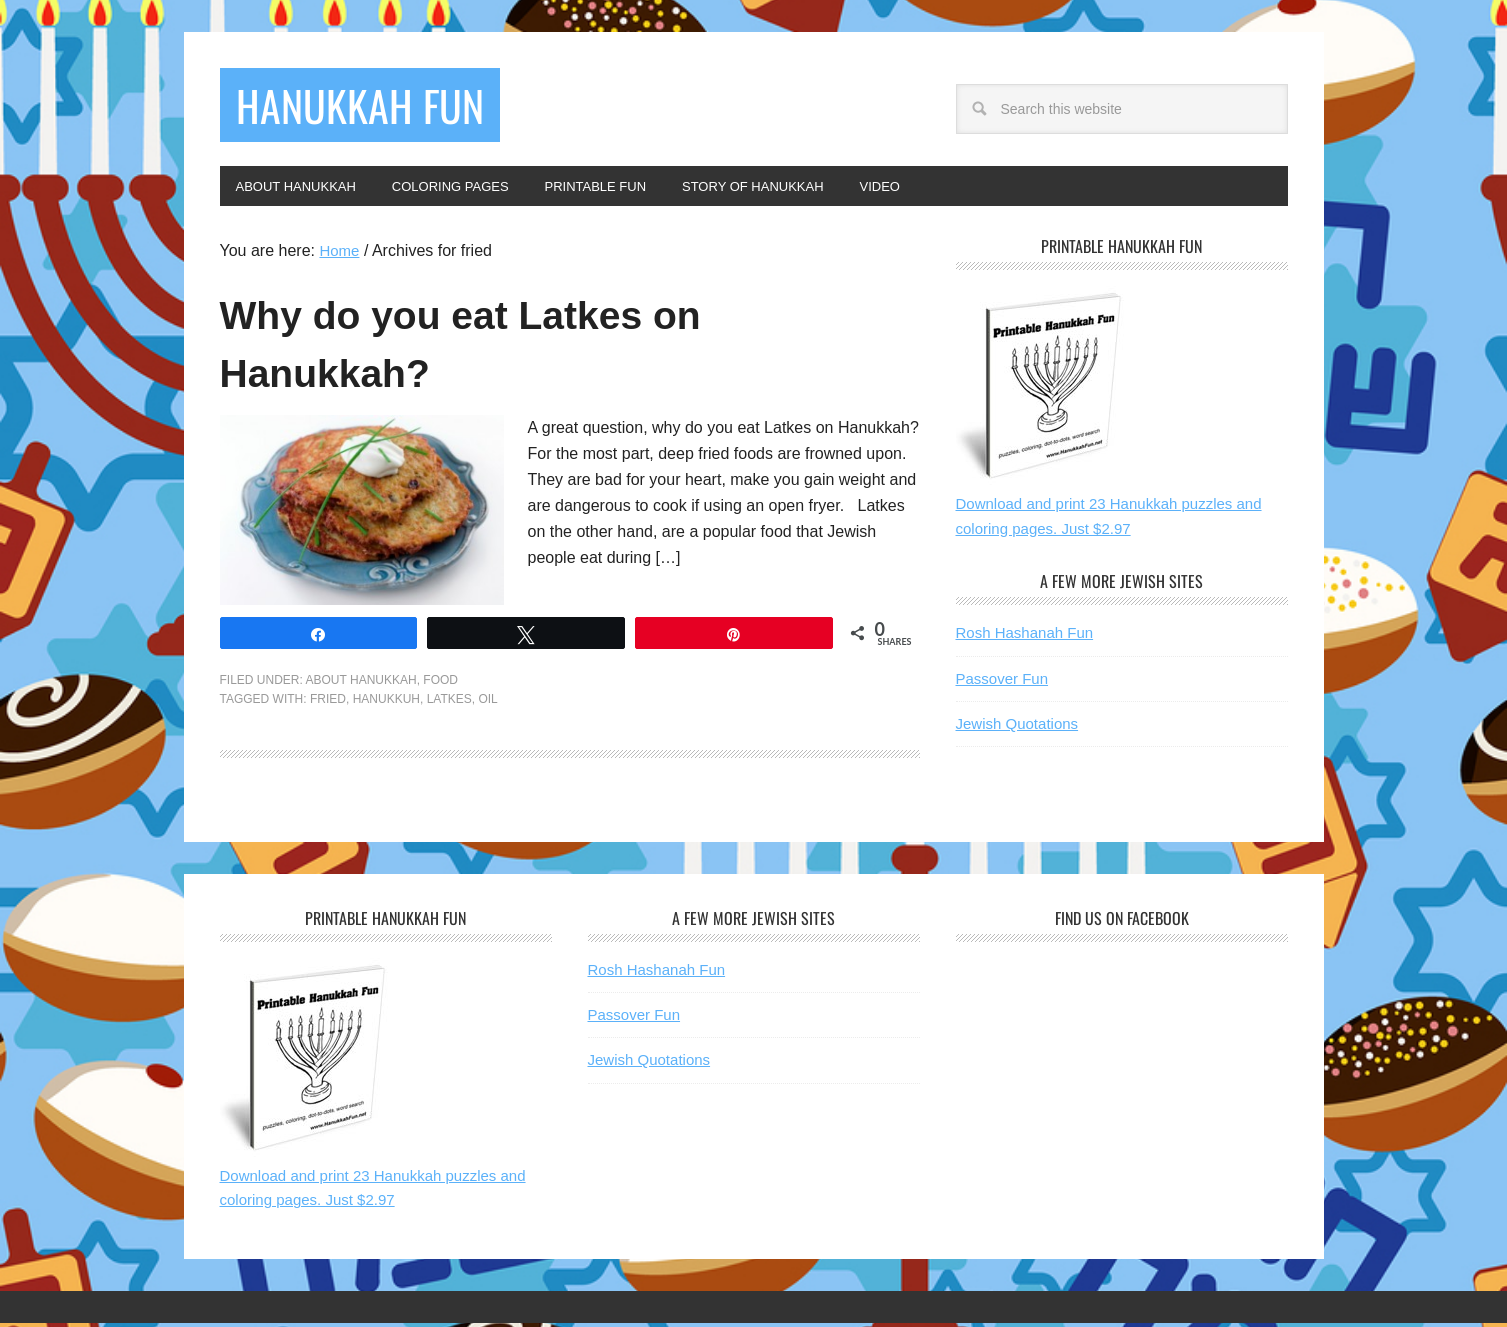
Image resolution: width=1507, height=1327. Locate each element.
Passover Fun (1002, 682)
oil (487, 703)
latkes (449, 703)
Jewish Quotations (1017, 727)
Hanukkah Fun (377, 107)
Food (440, 684)
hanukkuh (386, 703)
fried (328, 703)
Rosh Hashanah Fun (1025, 636)
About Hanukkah (361, 684)
